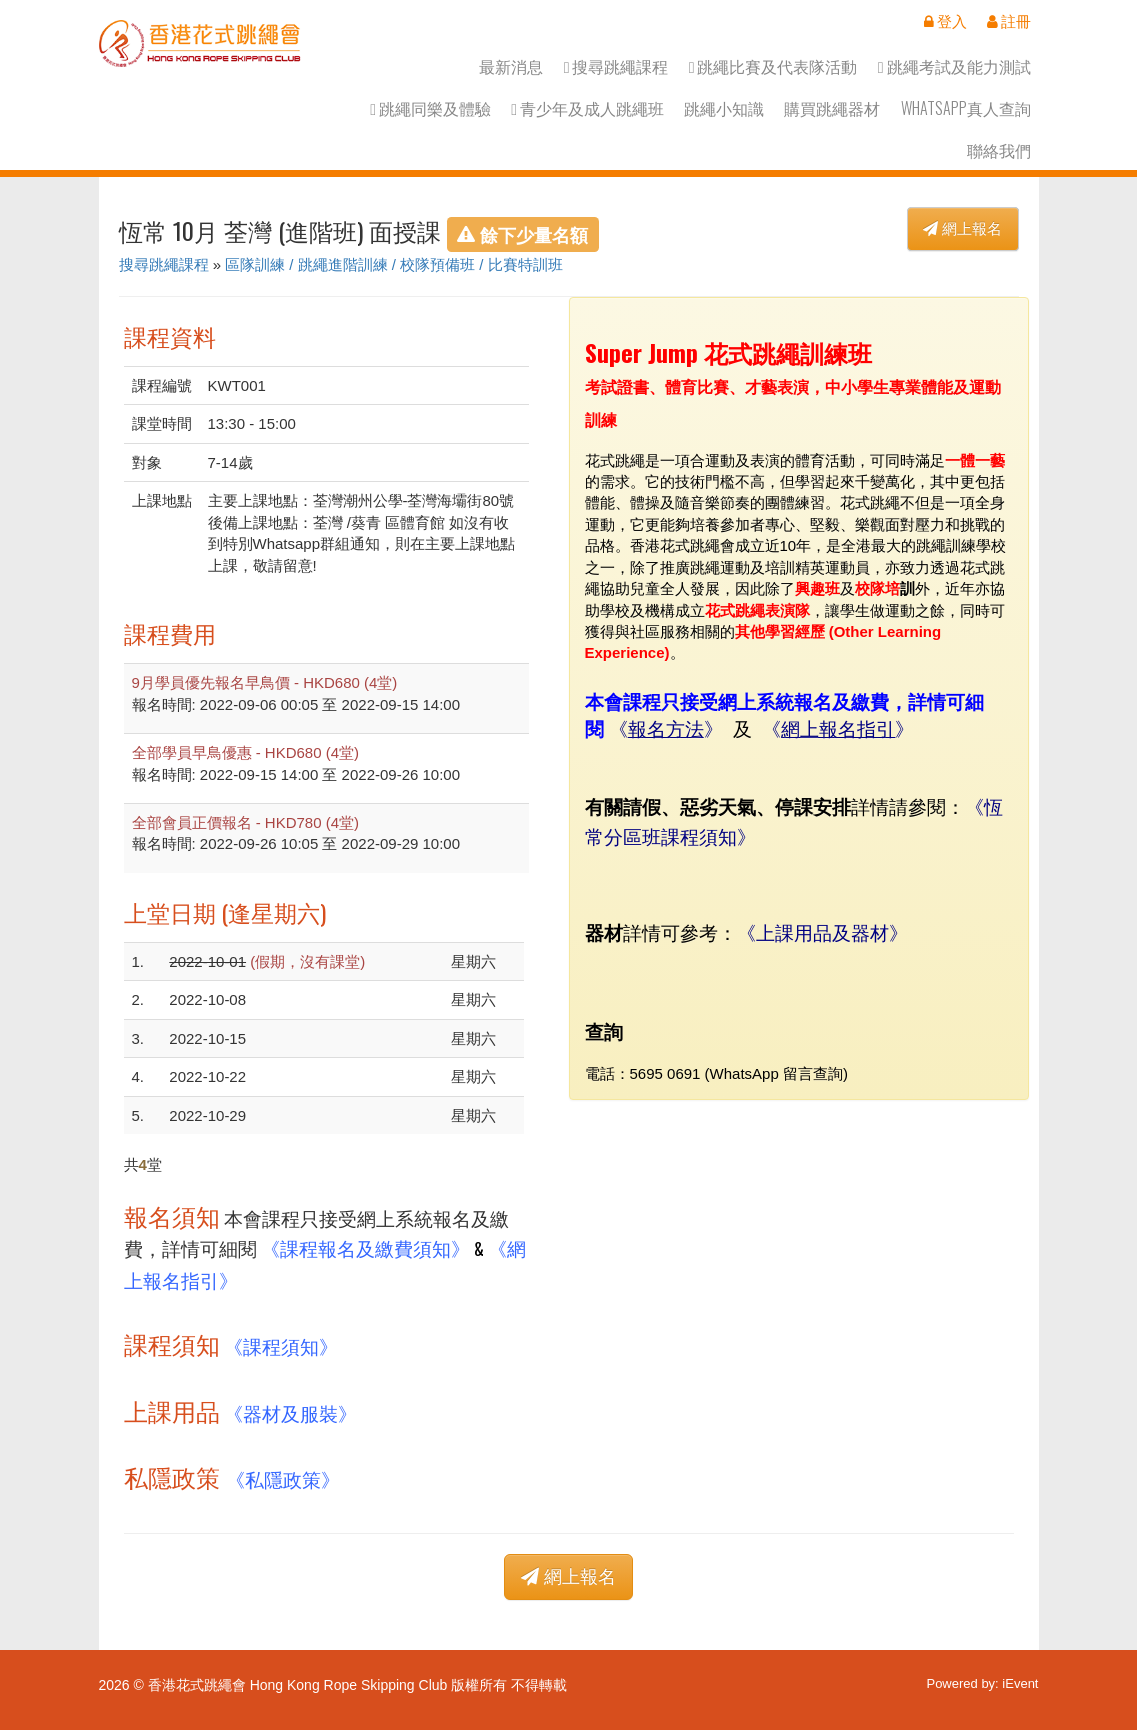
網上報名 (962, 228)
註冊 (1009, 21)
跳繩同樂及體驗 (430, 108)
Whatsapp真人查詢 (966, 108)
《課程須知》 (281, 1345)
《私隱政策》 (283, 1478)
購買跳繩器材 (832, 108)
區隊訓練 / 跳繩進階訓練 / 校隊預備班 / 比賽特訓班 (394, 264)
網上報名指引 (838, 729)
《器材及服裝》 (290, 1412)
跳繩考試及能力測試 (954, 66)
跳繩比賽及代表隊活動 (773, 66)
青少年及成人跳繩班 (587, 108)
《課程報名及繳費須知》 (365, 1247)
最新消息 (511, 66)
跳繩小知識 (724, 108)
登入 (945, 21)
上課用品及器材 (822, 931)
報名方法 (666, 729)
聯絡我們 (999, 150)
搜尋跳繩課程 (616, 66)
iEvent (1020, 1683)
